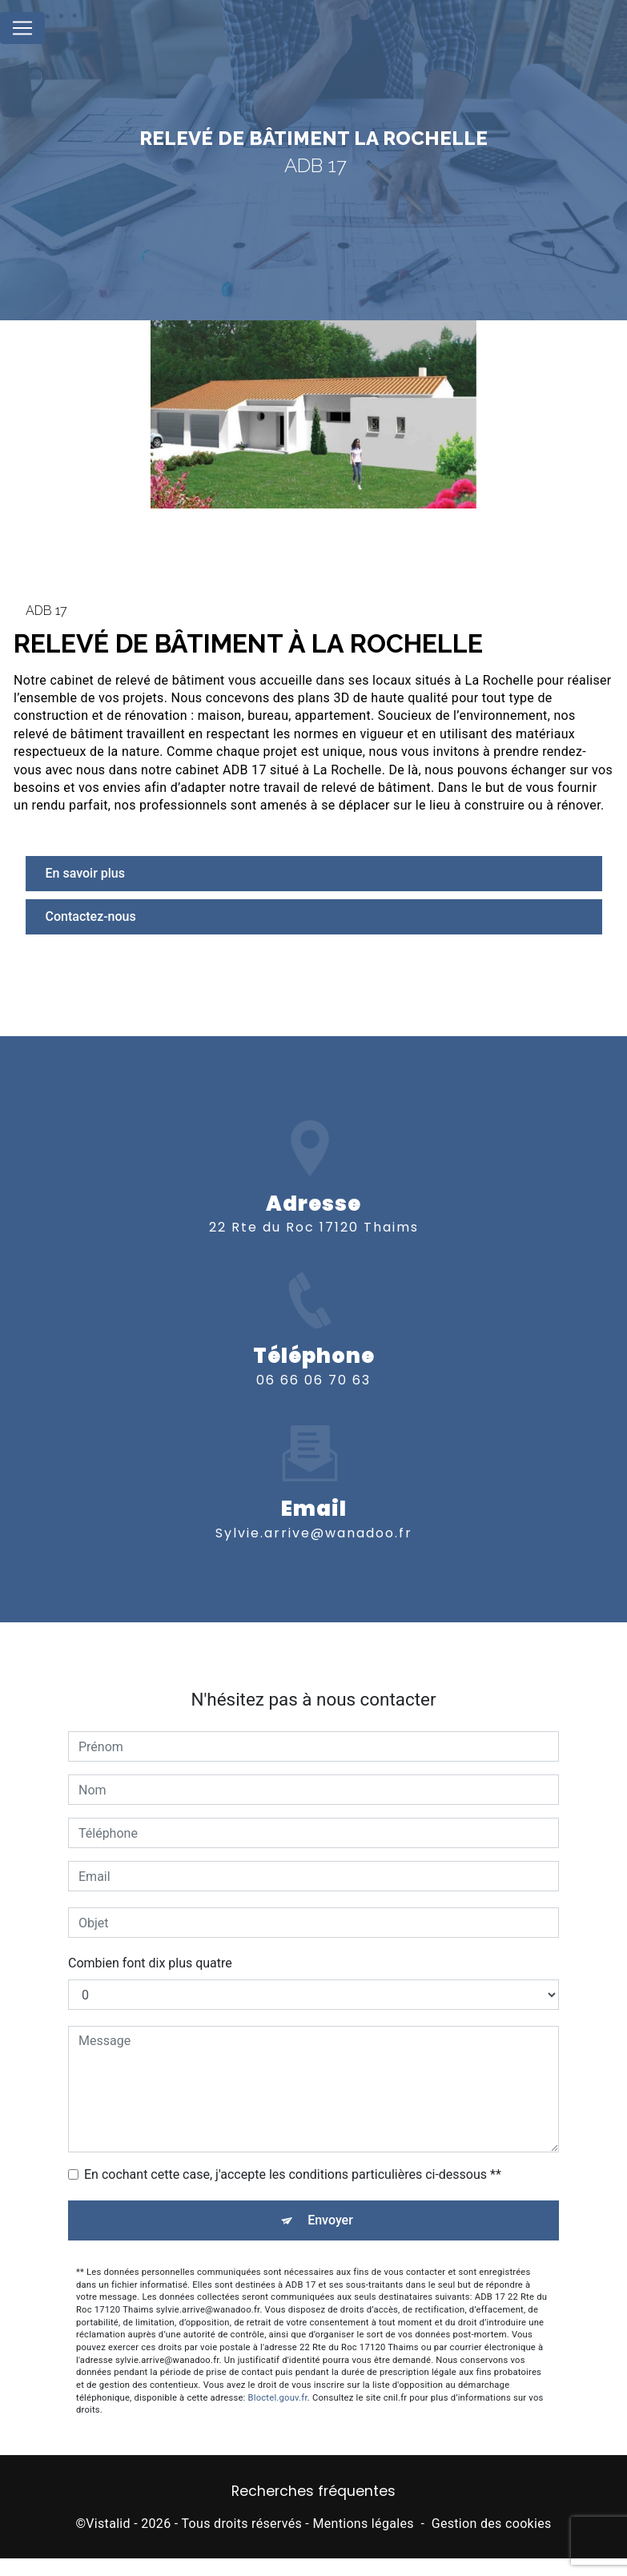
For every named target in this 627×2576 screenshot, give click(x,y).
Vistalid (108, 2523)
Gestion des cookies (492, 2523)
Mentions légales (362, 2523)
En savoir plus (85, 873)
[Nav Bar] (22, 28)
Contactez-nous (91, 916)
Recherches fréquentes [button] (313, 2491)
